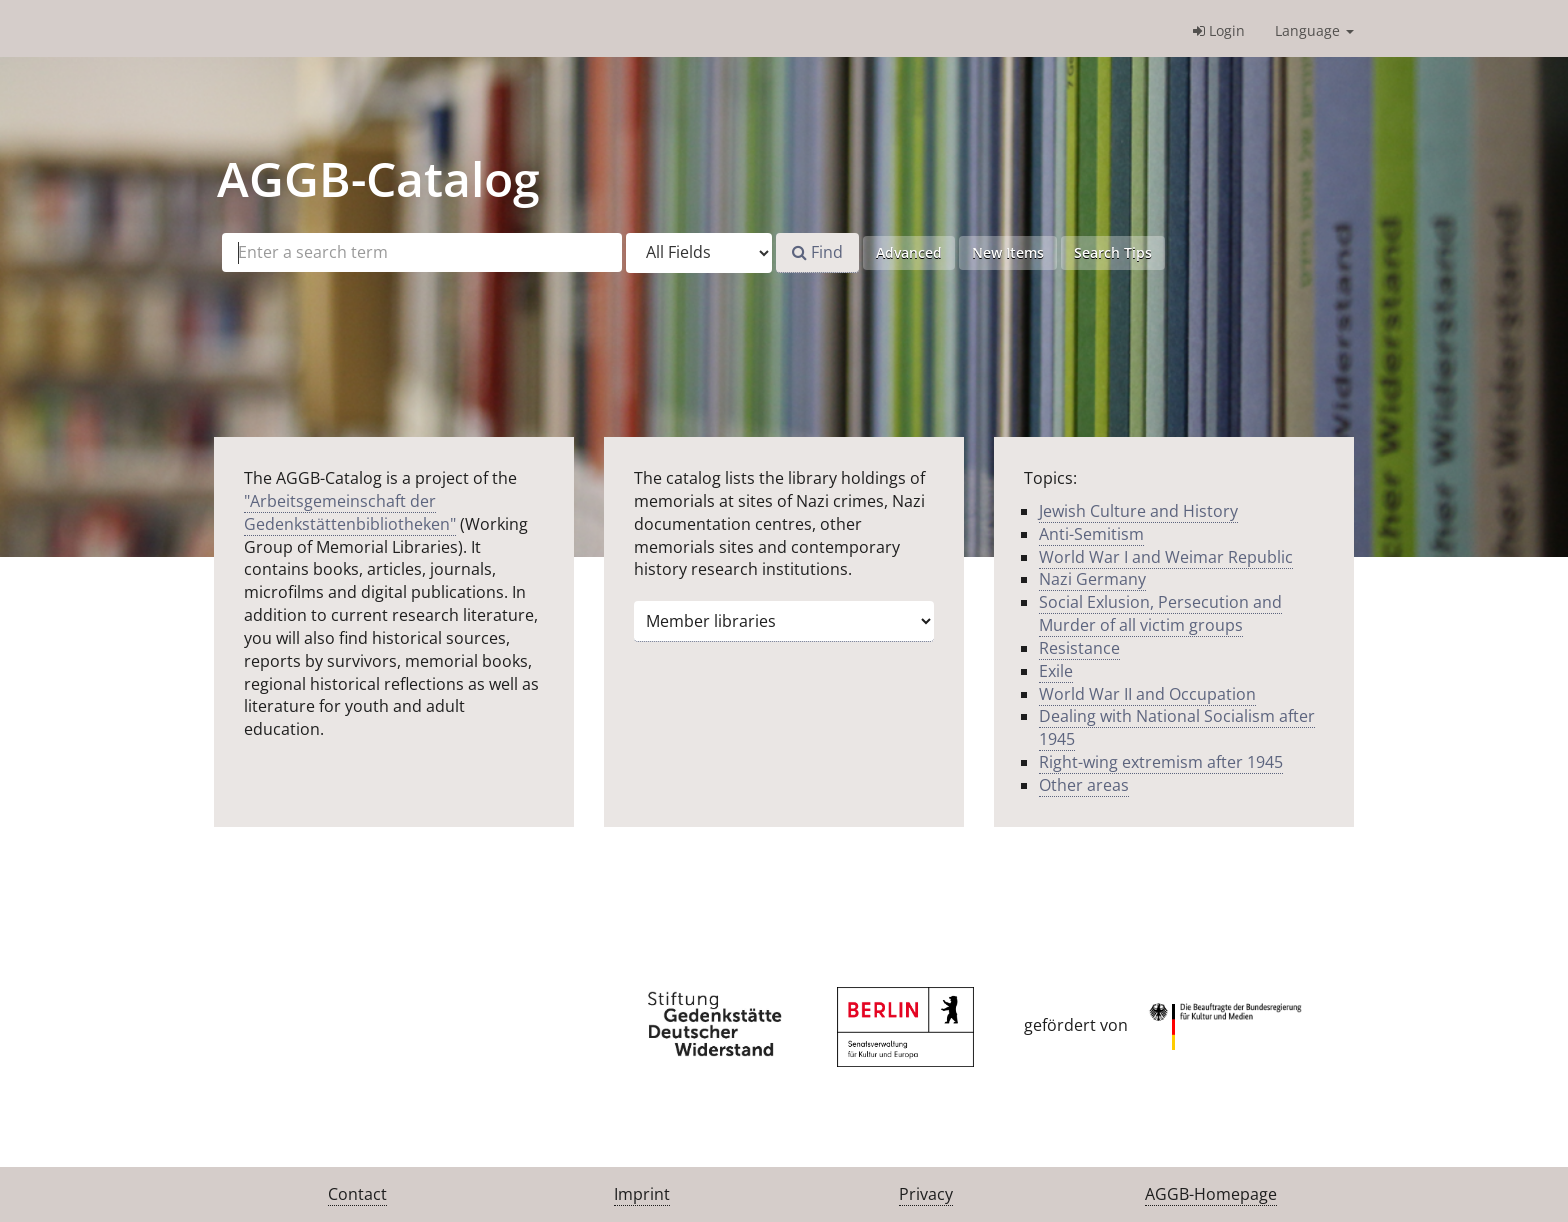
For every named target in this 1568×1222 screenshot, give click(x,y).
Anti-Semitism (1091, 534)
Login (1219, 30)
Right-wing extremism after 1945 (1161, 762)
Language (1314, 30)
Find (817, 252)
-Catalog (378, 178)
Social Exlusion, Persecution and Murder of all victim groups (1160, 613)
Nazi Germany (1092, 579)
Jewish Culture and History (1138, 511)
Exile (1056, 671)
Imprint (642, 1194)
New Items (1008, 252)
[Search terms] (422, 252)
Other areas (1084, 785)
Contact (357, 1194)
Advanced (909, 252)
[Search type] (699, 253)
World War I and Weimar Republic (1166, 557)
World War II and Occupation (1147, 694)
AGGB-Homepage (1211, 1194)
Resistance (1079, 648)
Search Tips (1113, 252)
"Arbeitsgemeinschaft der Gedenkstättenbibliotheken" (350, 512)
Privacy (926, 1194)
